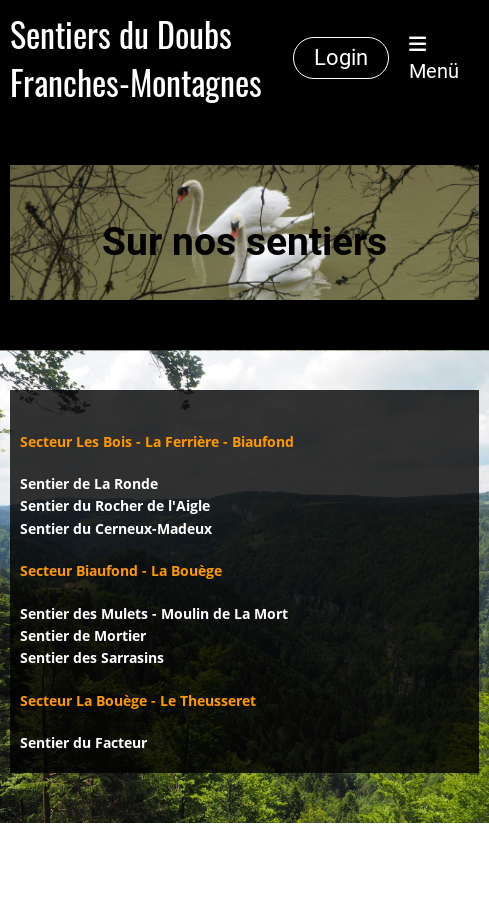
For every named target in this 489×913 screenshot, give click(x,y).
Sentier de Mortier (83, 635)
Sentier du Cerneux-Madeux (116, 528)
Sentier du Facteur (83, 742)
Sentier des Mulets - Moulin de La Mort (154, 613)
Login (341, 57)
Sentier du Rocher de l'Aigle (115, 505)
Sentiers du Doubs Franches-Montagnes (136, 58)
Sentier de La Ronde (89, 483)
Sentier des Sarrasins (92, 657)
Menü (434, 58)
